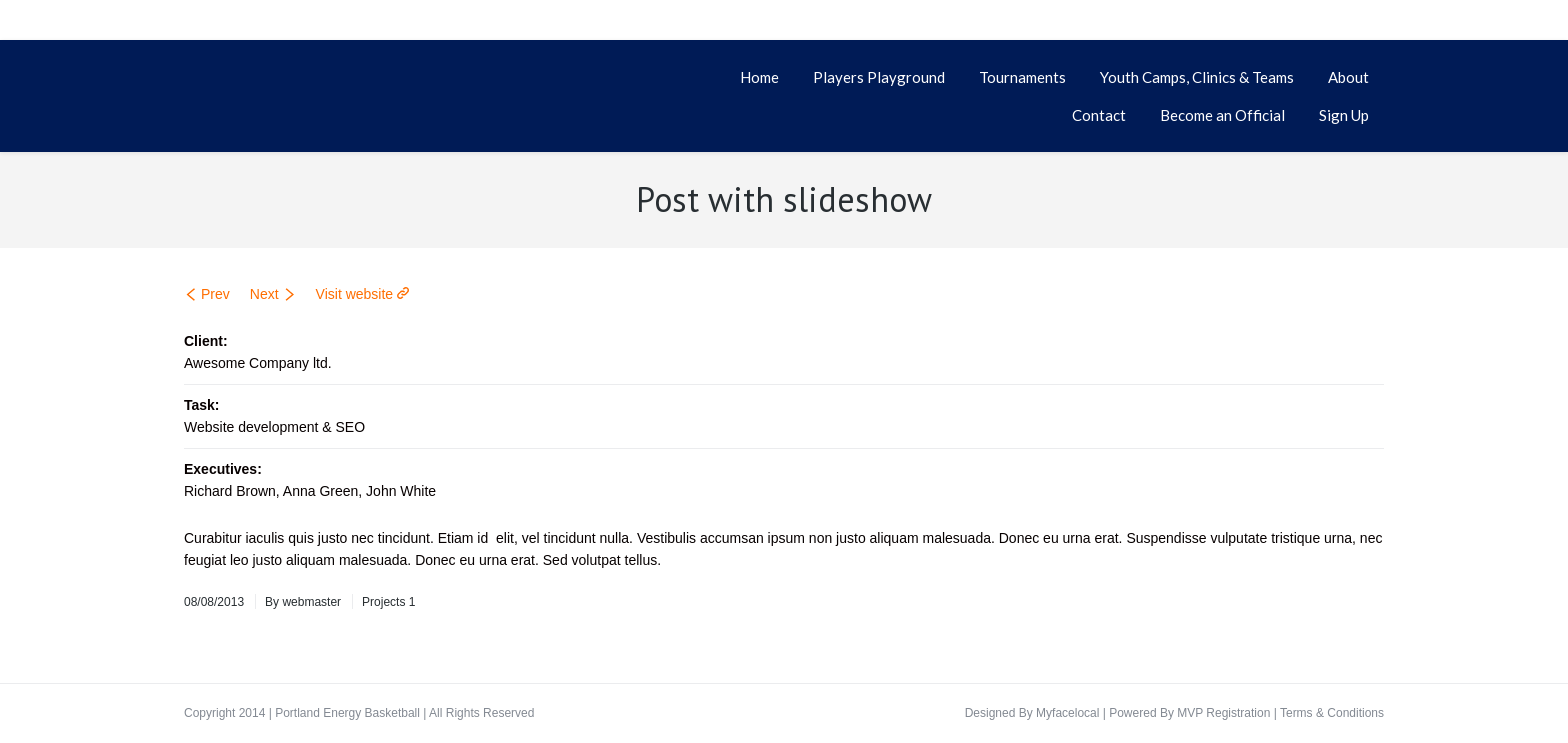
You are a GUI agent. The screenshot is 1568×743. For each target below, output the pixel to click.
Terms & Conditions (1332, 713)
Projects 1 (388, 602)
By (303, 602)
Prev (215, 294)
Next (264, 294)
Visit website (355, 294)
